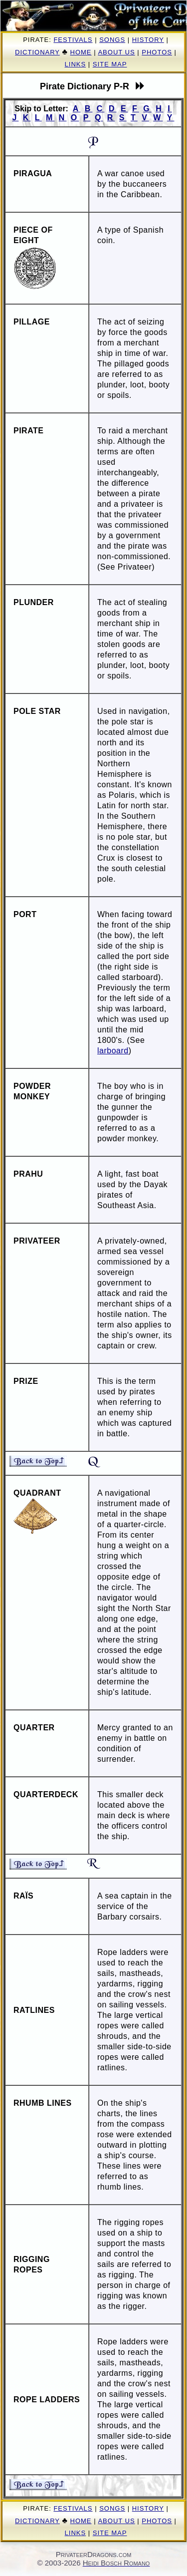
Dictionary (37, 52)
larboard (113, 1050)
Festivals (72, 39)
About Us (116, 52)
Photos (157, 52)
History (148, 39)
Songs (112, 39)
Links (75, 64)
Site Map (110, 64)
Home (81, 52)
